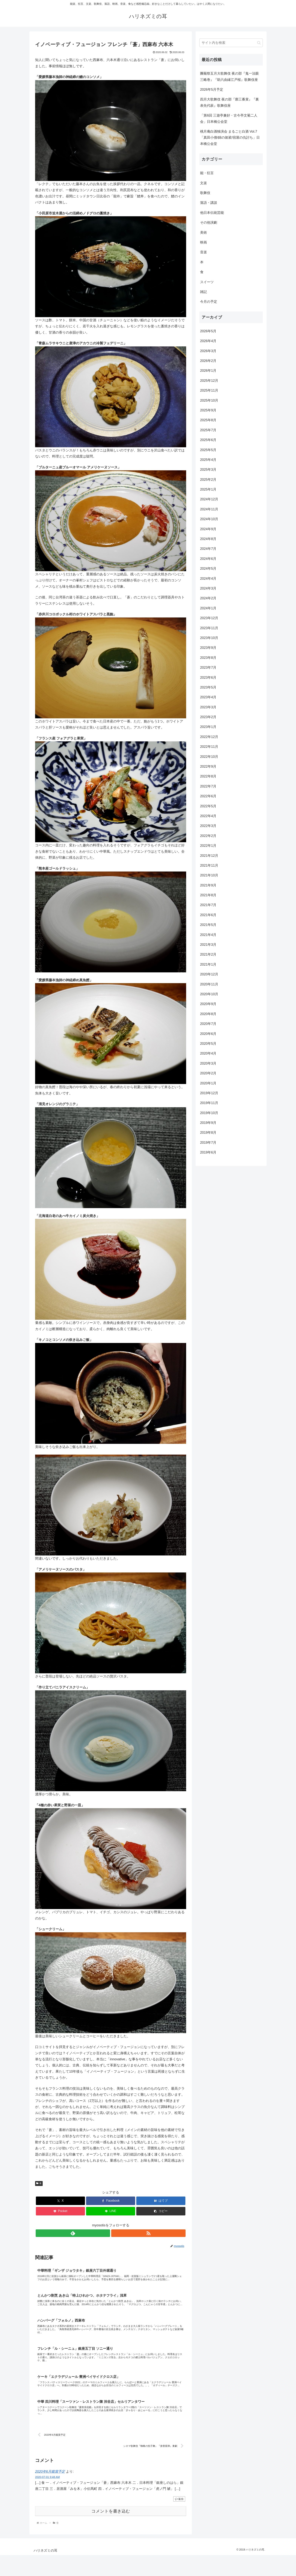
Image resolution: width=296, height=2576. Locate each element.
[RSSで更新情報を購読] (115, 2233)
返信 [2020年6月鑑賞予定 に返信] (179, 2519)
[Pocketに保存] (60, 2211)
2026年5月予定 (211, 89)
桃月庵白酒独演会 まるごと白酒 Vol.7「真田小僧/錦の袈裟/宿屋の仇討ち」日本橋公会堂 (230, 138)
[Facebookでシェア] (110, 2201)
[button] (160, 2211)
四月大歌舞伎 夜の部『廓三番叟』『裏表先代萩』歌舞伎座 (229, 102)
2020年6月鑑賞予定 (50, 2492)
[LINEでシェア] (110, 2211)
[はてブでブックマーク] (160, 2201)
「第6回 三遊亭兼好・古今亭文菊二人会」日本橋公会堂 (228, 118)
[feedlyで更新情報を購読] (106, 2233)
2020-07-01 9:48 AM (47, 2498)
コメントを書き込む (110, 2532)
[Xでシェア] (60, 2201)
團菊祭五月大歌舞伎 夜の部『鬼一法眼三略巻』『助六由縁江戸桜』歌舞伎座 (229, 76)
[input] (231, 43)
